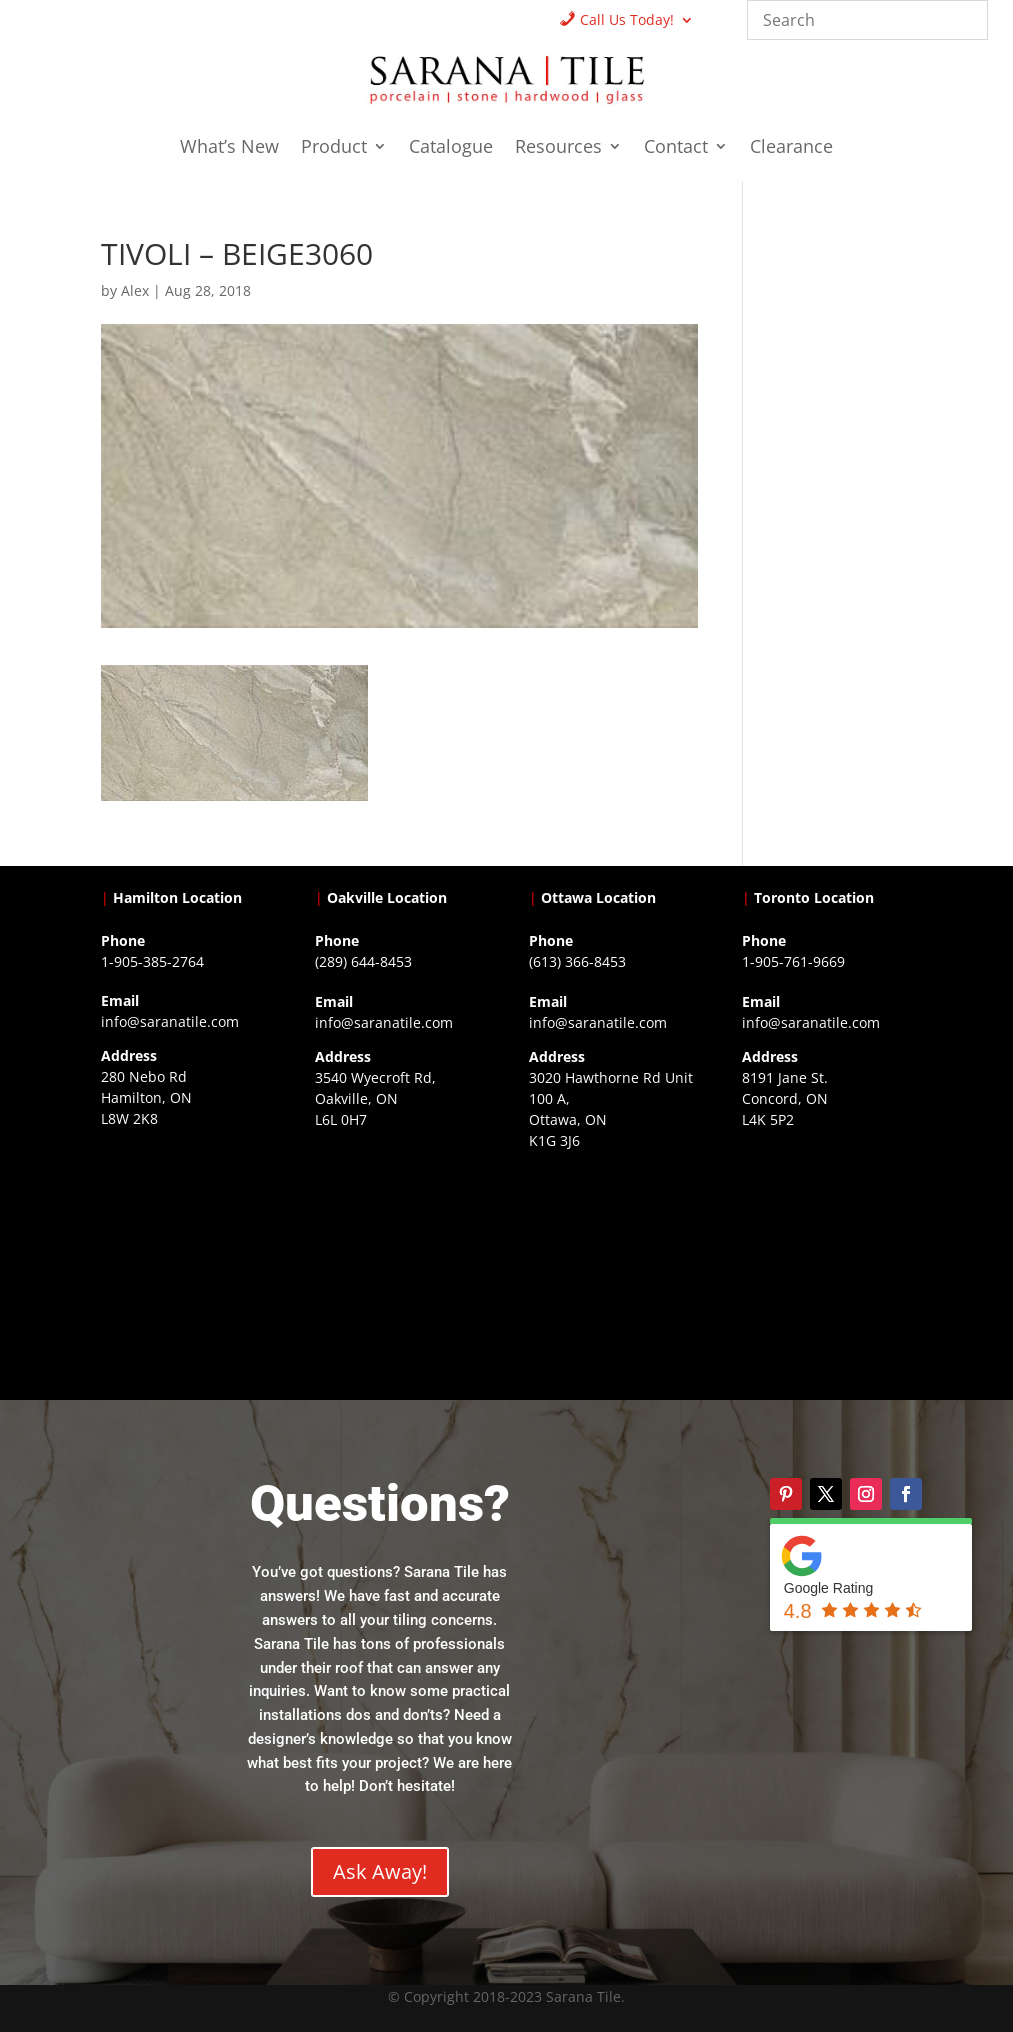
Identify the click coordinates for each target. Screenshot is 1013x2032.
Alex (135, 290)
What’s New (229, 148)
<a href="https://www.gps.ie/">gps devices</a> (613, 1273)
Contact (676, 148)
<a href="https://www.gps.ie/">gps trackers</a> (185, 1251)
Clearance (791, 148)
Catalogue (451, 148)
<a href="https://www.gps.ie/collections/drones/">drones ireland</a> (399, 1252)
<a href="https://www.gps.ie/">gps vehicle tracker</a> (826, 1252)
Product (334, 148)
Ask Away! (380, 1871)
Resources (558, 148)
